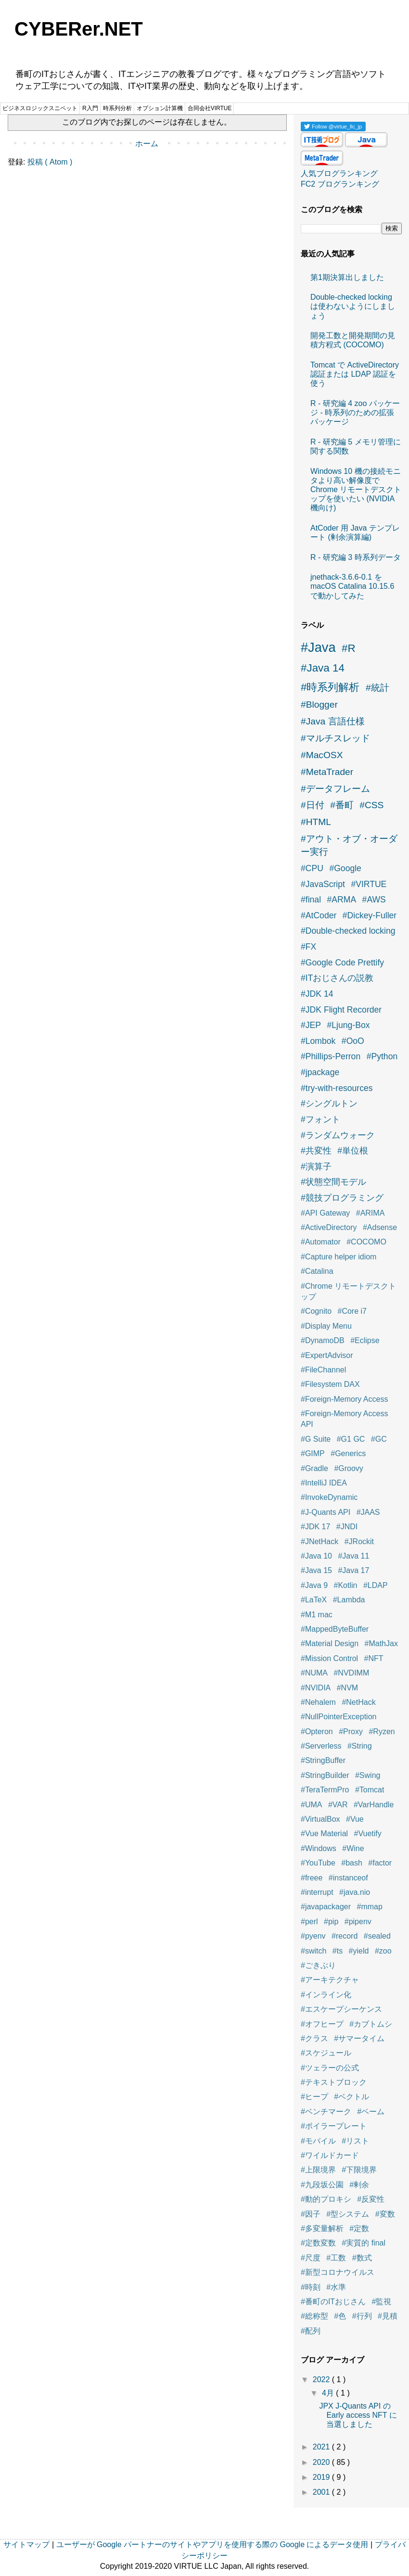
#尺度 (310, 2258)
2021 (322, 2447)
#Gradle (314, 1468)
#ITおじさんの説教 (337, 978)
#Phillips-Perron (330, 1056)
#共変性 (316, 1150)
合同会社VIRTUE (210, 108)
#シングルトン (329, 1103)
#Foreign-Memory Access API (344, 1418)
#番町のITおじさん (333, 2301)
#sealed (377, 1936)
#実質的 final (363, 2243)
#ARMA (342, 899)
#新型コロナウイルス (337, 2272)
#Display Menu (326, 1326)
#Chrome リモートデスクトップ (348, 1291)
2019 (322, 2477)
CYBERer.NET (78, 28)
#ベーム (370, 2111)
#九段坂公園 (322, 2185)
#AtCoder (318, 915)
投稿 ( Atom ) (49, 162)
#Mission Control (329, 1658)
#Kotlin (346, 1585)
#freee (311, 1878)
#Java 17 (353, 1570)
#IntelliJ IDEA (324, 1483)
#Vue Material (324, 1833)
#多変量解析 (322, 2228)
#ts (337, 1951)
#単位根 (352, 1150)
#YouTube (318, 1863)
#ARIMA (370, 1213)
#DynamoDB (323, 1340)
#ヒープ (314, 2097)
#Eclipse (364, 1340)
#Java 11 (353, 1556)
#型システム (347, 2214)
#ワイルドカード (330, 2155)
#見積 (387, 2316)
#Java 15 (316, 1570)
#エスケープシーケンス (341, 2009)
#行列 (362, 2316)
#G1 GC (351, 1439)
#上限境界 (318, 2170)
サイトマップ (26, 2544)
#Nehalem (318, 1702)
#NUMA (314, 1673)
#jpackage (320, 1072)
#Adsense (380, 1227)
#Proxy (351, 1731)
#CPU (312, 868)
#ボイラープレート (334, 2126)
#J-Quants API (325, 1512)
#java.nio (354, 1892)
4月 (329, 2393)
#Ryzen (382, 1731)
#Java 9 (314, 1585)
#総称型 (314, 2316)
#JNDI (347, 1527)
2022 (322, 2379)
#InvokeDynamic (329, 1497)
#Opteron (317, 1731)
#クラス (314, 2038)
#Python (382, 1056)
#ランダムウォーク (338, 1135)
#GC (379, 1439)
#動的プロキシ (326, 2199)
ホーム (146, 144)
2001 (322, 2492)
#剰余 (359, 2185)
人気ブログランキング (339, 173)
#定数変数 (318, 2243)
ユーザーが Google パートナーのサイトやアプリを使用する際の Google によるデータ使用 (212, 2544)
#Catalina (317, 1271)
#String (359, 1746)
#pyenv (313, 1936)
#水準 (336, 2287)
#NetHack (358, 1702)
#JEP (311, 1025)
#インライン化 (326, 1995)
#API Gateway (325, 1213)
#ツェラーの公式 (330, 2068)
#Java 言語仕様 (333, 721)
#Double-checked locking (348, 931)
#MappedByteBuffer (335, 1629)
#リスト (355, 2141)
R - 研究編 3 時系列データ (355, 557)
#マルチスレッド (335, 738)
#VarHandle (374, 1805)
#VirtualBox (320, 1819)
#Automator (321, 1242)
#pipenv (358, 1921)
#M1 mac (316, 1615)
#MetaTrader (327, 772)
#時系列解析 (330, 687)
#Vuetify (368, 1833)
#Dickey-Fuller (369, 915)
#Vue (355, 1819)
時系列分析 (117, 108)
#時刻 (310, 2287)
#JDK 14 (317, 994)
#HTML (316, 822)
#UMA (311, 1805)
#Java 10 (316, 1556)
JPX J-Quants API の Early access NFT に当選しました (357, 2415)
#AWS (374, 899)
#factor (380, 1863)
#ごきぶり (318, 1965)
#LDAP (375, 1585)
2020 (322, 2462)
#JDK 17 (315, 1527)
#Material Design (329, 1643)
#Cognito (316, 1311)
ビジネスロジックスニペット (39, 108)
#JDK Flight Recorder (341, 1010)
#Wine (353, 1848)
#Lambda (349, 1600)
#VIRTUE (368, 884)
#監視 (382, 2301)
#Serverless (321, 1746)
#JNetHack (319, 1541)
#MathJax (381, 1643)
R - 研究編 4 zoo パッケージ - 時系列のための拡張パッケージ (355, 412)
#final (311, 899)
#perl (309, 1921)
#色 (340, 2316)
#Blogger (319, 704)
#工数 (336, 2258)
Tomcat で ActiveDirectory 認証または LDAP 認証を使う (354, 374)
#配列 (310, 2331)
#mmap (370, 1907)
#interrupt (317, 1892)
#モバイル (318, 2141)
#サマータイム (359, 2038)
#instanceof (348, 1878)
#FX (308, 947)
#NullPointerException (338, 1717)
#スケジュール (326, 2053)
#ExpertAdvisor (327, 1355)
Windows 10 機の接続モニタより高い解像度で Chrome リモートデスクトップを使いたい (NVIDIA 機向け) (355, 489)
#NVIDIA (316, 1688)
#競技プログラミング (342, 1198)
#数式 (362, 2258)
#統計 (377, 688)
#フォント (320, 1119)
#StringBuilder (325, 1775)
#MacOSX (322, 755)
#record (345, 1936)
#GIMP (313, 1453)
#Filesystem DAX (330, 1384)
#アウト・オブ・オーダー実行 (349, 845)
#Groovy (348, 1468)
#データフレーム (335, 789)
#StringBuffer (323, 1760)
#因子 (310, 2214)
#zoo (383, 1951)
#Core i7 (352, 1311)
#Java (318, 647)
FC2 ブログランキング (340, 184)
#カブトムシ (370, 2024)
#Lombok (318, 1041)
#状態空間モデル (333, 1182)
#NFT (373, 1658)
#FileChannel (323, 1370)
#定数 (359, 2228)
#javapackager (326, 1907)
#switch (313, 1951)
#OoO (353, 1041)
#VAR (338, 1805)
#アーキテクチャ (330, 1980)
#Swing (367, 1775)
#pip (331, 1921)
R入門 (90, 108)
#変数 (385, 2214)
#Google (345, 868)
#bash (351, 1863)
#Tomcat (369, 1790)
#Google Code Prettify (342, 962)
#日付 (312, 805)
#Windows (318, 1848)
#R (349, 648)
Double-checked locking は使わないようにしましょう (352, 306)
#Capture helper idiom (338, 1257)
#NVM (347, 1688)
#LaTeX (314, 1600)
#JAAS (368, 1512)
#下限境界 (359, 2170)
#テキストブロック (334, 2082)
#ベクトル (351, 2097)
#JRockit (359, 1541)
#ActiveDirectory (329, 1227)
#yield (359, 1951)
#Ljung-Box (348, 1025)
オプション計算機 (160, 108)
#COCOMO (366, 1242)
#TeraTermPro (325, 1790)
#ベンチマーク (326, 2111)
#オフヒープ (322, 2024)
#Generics (348, 1453)
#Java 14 (323, 668)
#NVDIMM (351, 1673)
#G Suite (316, 1439)
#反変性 (370, 2199)
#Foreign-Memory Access (344, 1399)
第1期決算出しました (347, 277)
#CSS (371, 805)
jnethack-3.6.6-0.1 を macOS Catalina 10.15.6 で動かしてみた (352, 586)
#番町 (342, 805)
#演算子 (316, 1166)
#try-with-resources (337, 1088)
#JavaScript (323, 884)
